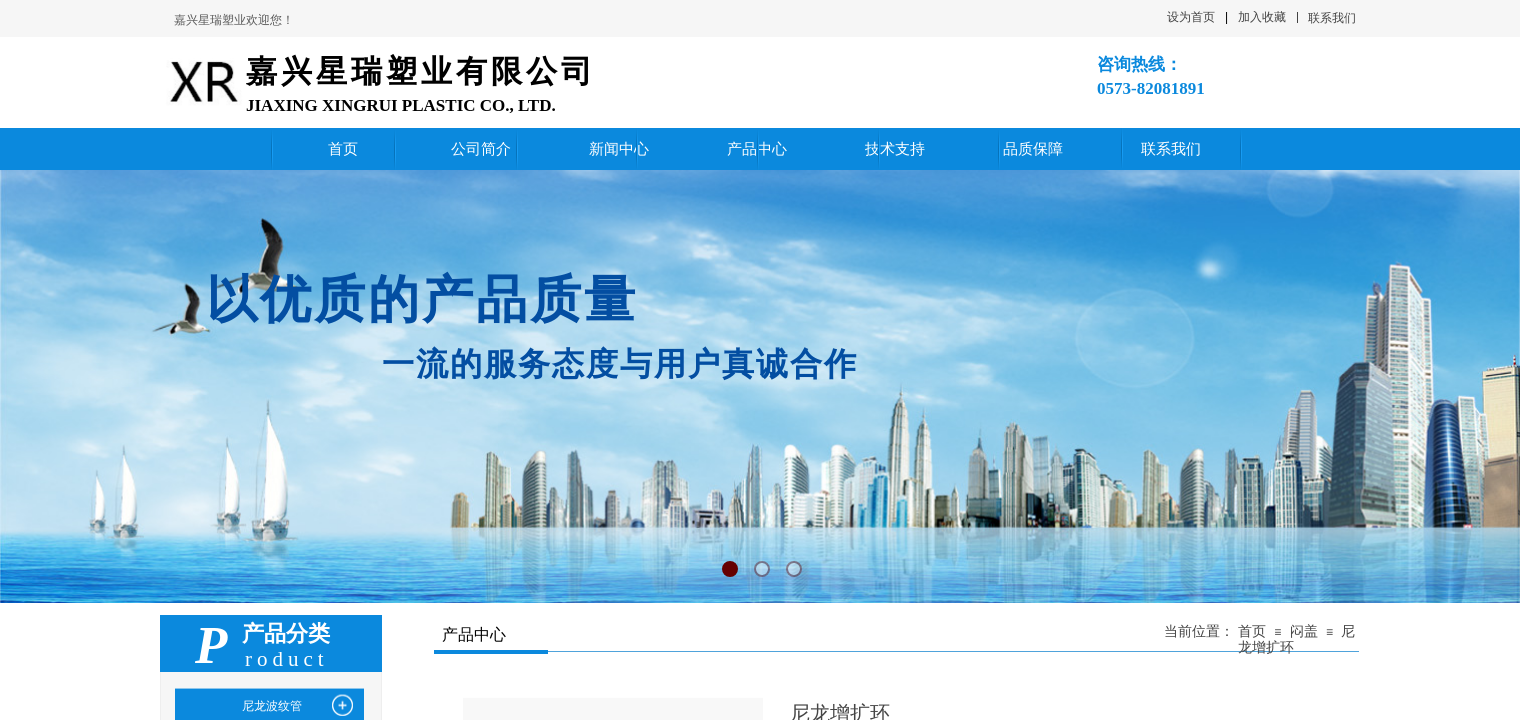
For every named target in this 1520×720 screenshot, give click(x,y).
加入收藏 (1262, 17)
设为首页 (1191, 17)
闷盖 (1304, 631)
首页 (1252, 631)
